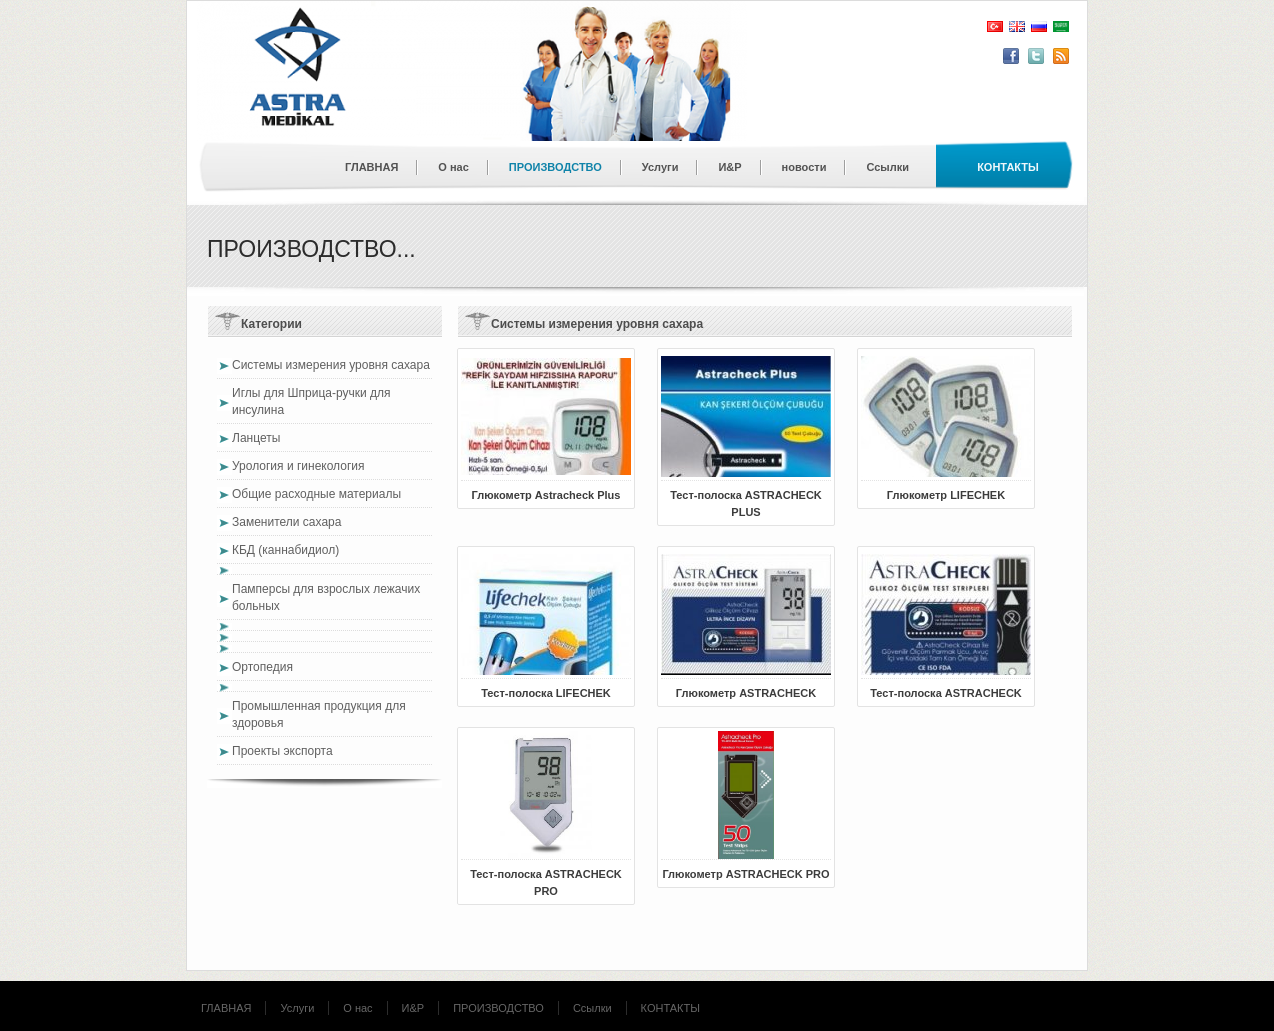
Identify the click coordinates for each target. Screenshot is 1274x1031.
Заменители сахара (286, 522)
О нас (453, 167)
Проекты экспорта (282, 751)
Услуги (660, 167)
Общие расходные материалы (316, 494)
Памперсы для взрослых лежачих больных (326, 597)
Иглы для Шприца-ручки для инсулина (311, 401)
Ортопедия (262, 667)
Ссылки (887, 167)
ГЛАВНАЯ (371, 167)
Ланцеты (256, 438)
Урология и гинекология (298, 466)
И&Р (729, 167)
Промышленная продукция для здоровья (319, 714)
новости (804, 167)
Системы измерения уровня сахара (331, 365)
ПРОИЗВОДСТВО (555, 167)
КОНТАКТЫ (670, 1008)
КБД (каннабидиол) (285, 550)
